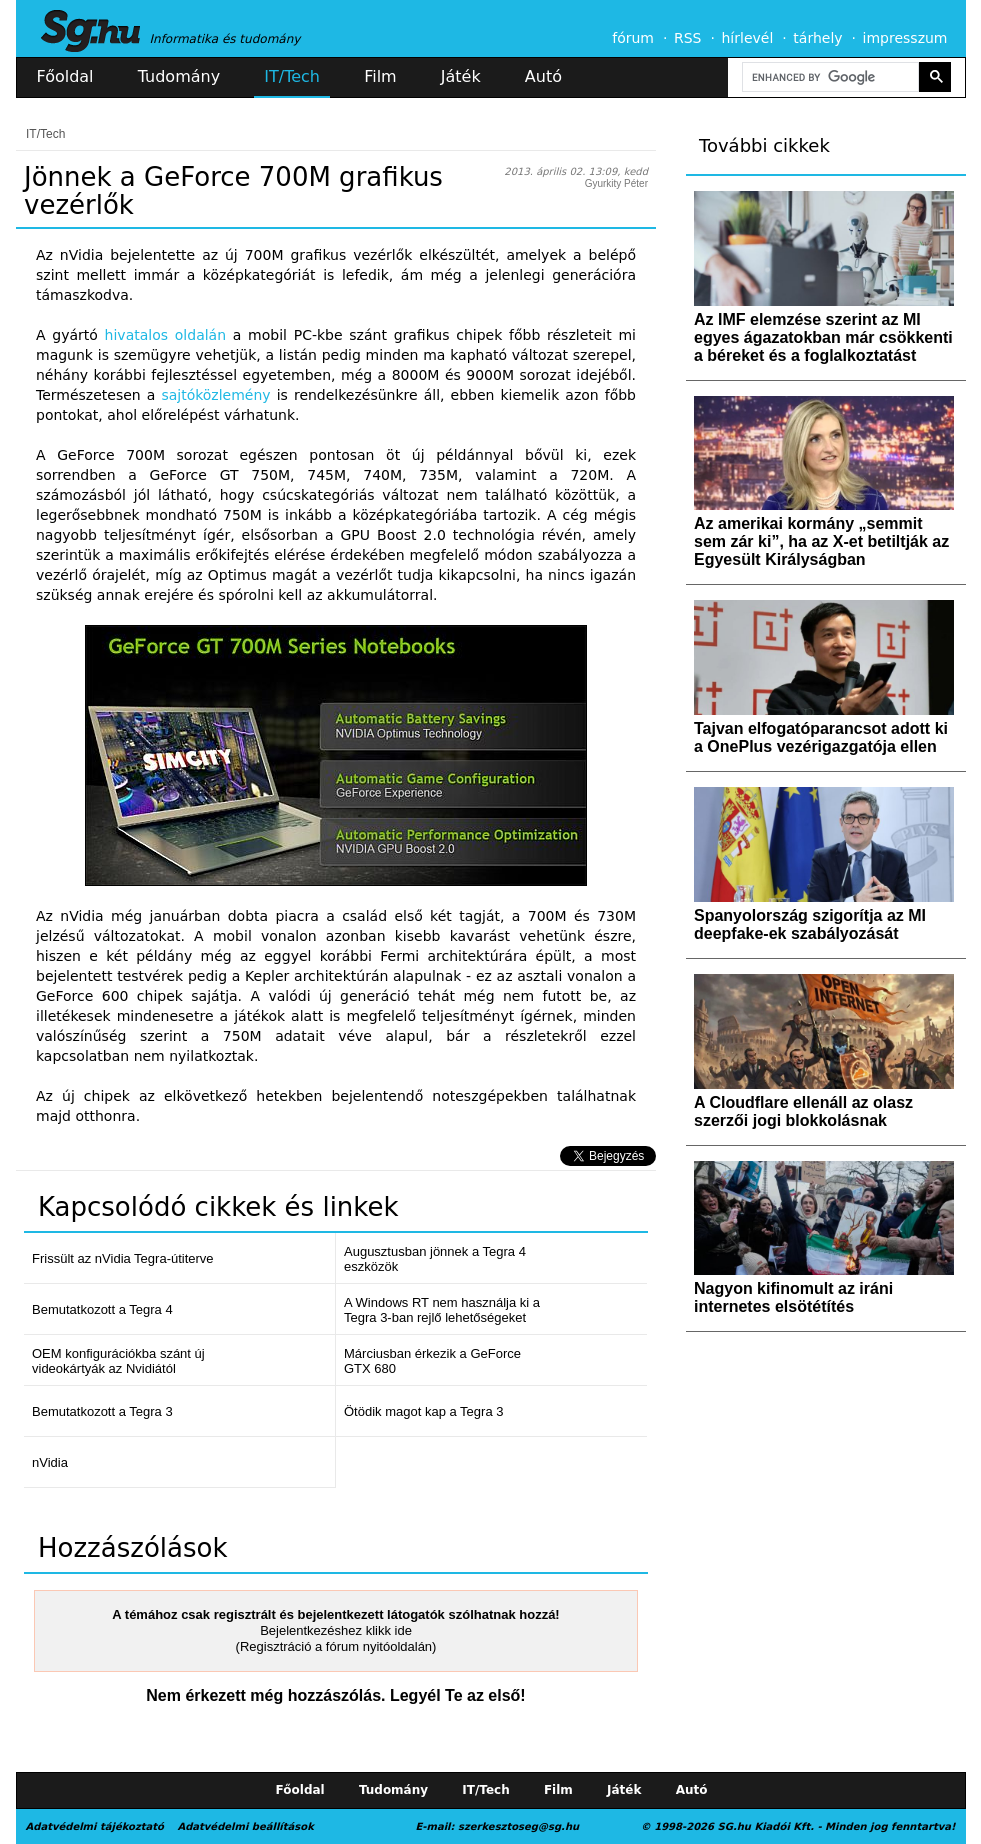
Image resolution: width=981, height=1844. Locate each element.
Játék (461, 76)
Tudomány (179, 76)
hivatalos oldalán (165, 335)
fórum (633, 38)
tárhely (817, 38)
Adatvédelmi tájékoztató (95, 1826)
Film (380, 76)
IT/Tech (292, 76)
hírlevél (748, 38)
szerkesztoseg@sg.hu (518, 1826)
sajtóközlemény (215, 395)
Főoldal (65, 76)
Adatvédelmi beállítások (245, 1826)
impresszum (905, 38)
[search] (829, 77)
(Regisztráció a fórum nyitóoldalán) (336, 1646)
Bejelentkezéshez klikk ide (336, 1630)
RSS (688, 38)
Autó (543, 76)
